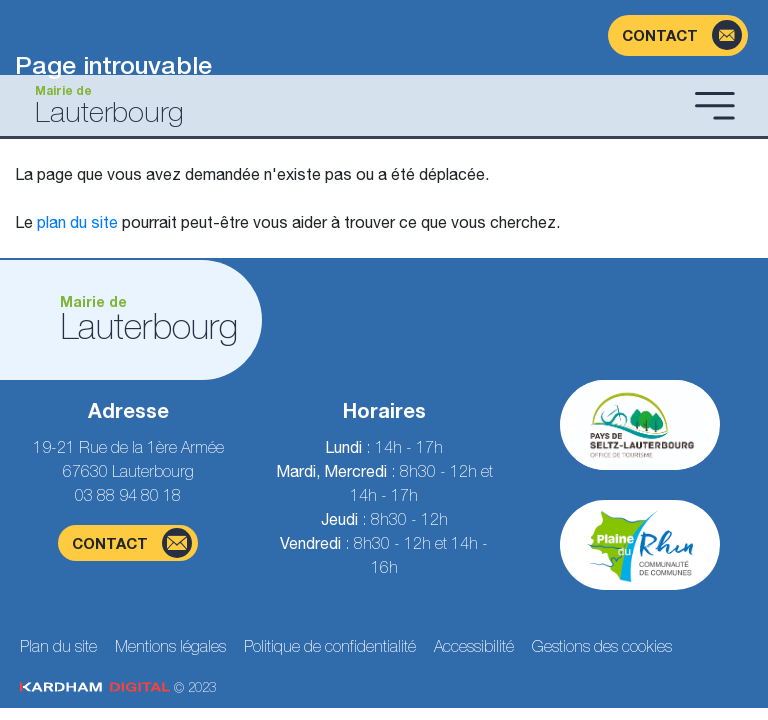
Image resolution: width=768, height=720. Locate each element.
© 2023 (118, 687)
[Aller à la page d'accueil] (351, 105)
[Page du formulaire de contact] (678, 35)
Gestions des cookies (602, 646)
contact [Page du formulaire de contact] (132, 543)
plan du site (77, 222)
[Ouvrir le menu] (715, 105)
